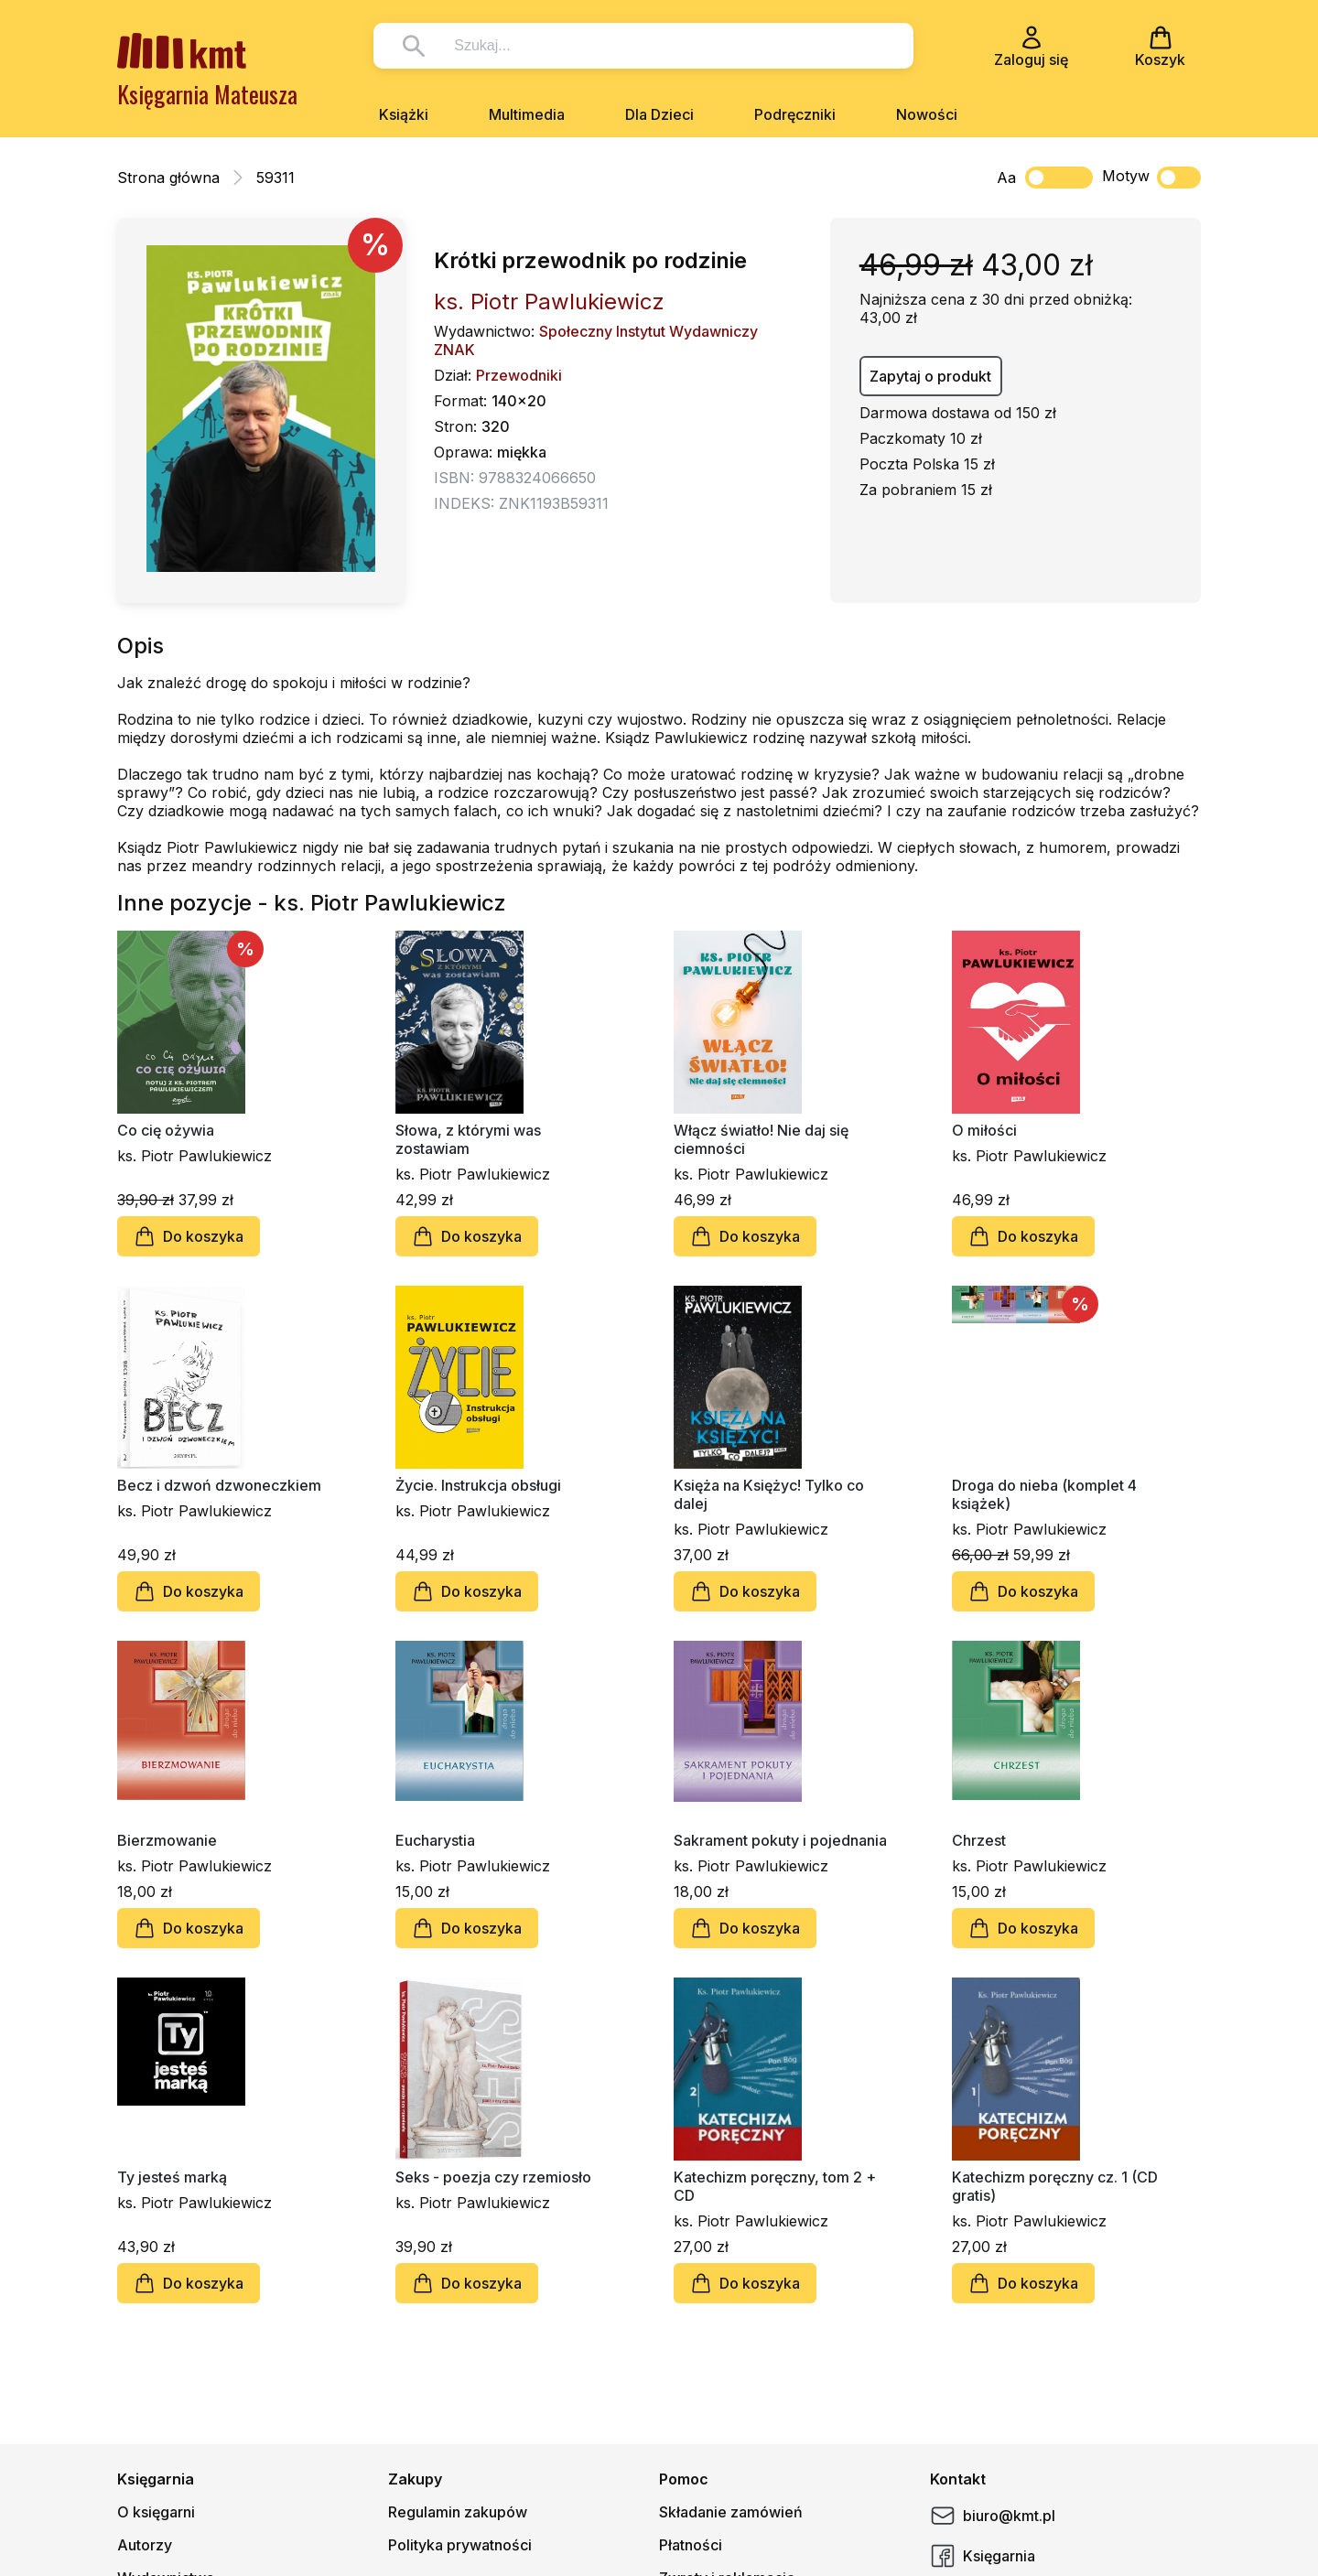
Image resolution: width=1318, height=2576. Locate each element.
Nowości (926, 114)
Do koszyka (188, 1236)
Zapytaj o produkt (930, 376)
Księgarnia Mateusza (207, 94)
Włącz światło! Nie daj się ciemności (761, 1139)
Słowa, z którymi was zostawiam (468, 1139)
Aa (1006, 177)
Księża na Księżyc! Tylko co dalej (769, 1494)
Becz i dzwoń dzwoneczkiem (219, 1485)
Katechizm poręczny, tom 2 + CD (775, 2186)
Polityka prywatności (460, 2545)
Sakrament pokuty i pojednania (780, 1840)
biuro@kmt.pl (992, 2515)
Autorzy (144, 2545)
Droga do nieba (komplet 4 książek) (1044, 1494)
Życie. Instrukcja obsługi (478, 1485)
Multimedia (527, 114)
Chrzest (979, 1840)
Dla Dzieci (659, 114)
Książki (403, 114)
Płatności (690, 2545)
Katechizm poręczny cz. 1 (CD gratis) (1055, 2186)
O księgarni (156, 2512)
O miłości (984, 1130)
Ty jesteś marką (172, 2177)
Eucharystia (435, 1840)
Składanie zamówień (731, 2512)
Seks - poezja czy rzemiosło (493, 2177)
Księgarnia (982, 2556)
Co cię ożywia (165, 1130)
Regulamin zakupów (457, 2512)
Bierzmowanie (167, 1840)
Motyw (1151, 178)
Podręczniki (795, 114)
